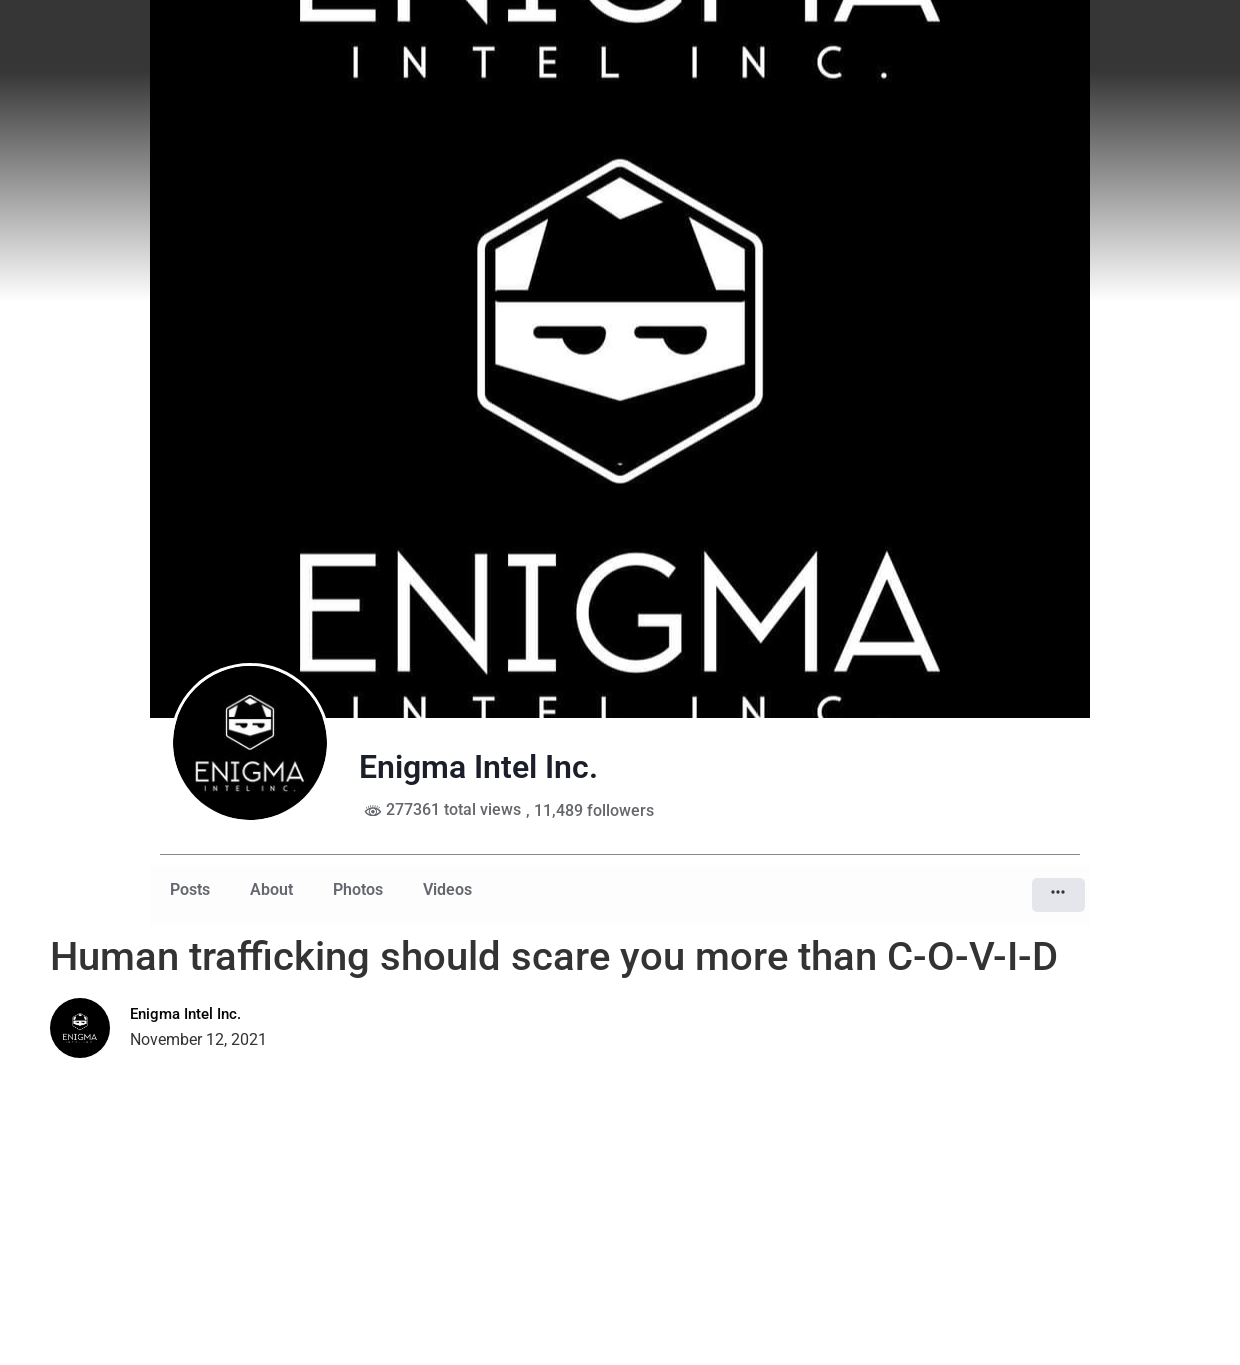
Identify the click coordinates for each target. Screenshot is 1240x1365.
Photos (358, 889)
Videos (447, 889)
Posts (190, 889)
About (271, 889)
